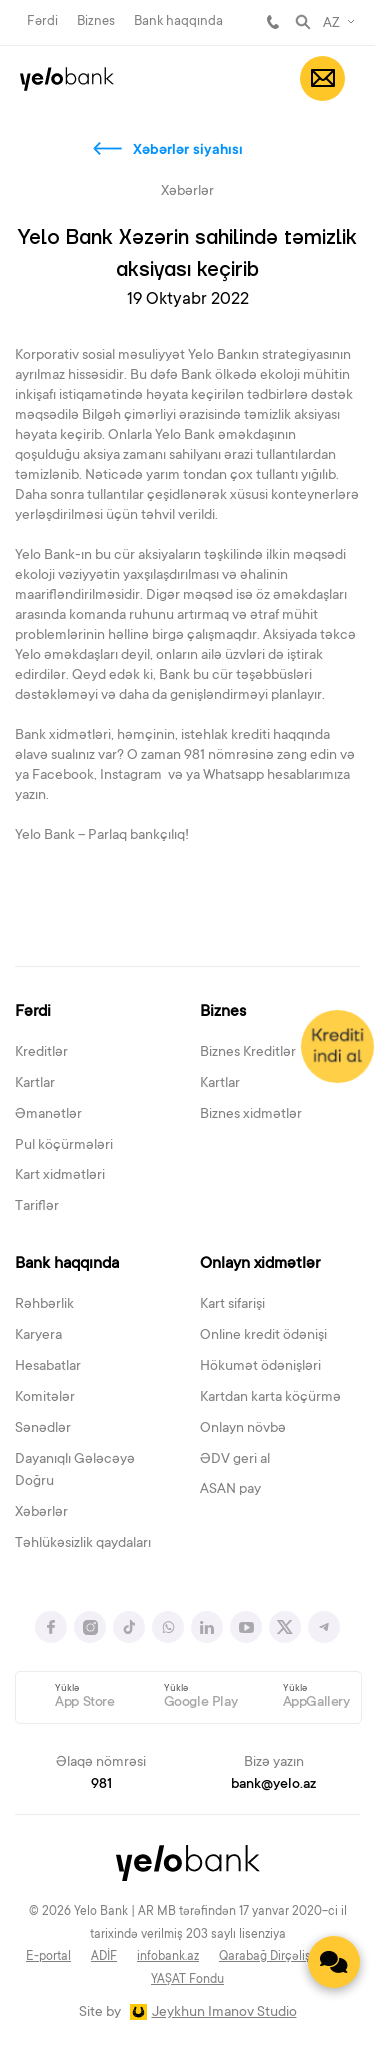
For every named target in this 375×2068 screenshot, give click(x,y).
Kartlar (35, 1084)
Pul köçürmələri (64, 1146)
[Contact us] (334, 1962)
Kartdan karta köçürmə (270, 1398)
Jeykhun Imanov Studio (224, 2013)
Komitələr (45, 1398)
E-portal (48, 1957)
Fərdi (42, 21)
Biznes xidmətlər (251, 1115)
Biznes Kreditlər (248, 1053)
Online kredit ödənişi (263, 1336)
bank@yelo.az (273, 1785)
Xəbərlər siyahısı (188, 151)
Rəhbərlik (44, 1305)
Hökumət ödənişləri (260, 1367)
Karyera (38, 1336)
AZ (331, 24)
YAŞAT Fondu (187, 1980)
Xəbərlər (41, 1513)
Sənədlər (43, 1429)
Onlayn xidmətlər (260, 1264)
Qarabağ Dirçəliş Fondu (284, 1957)
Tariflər (37, 1207)
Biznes (96, 21)
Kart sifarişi (232, 1305)
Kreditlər (41, 1053)
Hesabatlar (48, 1367)
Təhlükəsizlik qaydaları (83, 1544)
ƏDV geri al (235, 1460)
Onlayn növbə (243, 1429)
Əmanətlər (48, 1115)
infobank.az (168, 1957)
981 (273, 22)
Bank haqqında (178, 21)
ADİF (104, 1957)
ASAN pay (230, 1490)
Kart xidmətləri (60, 1176)
